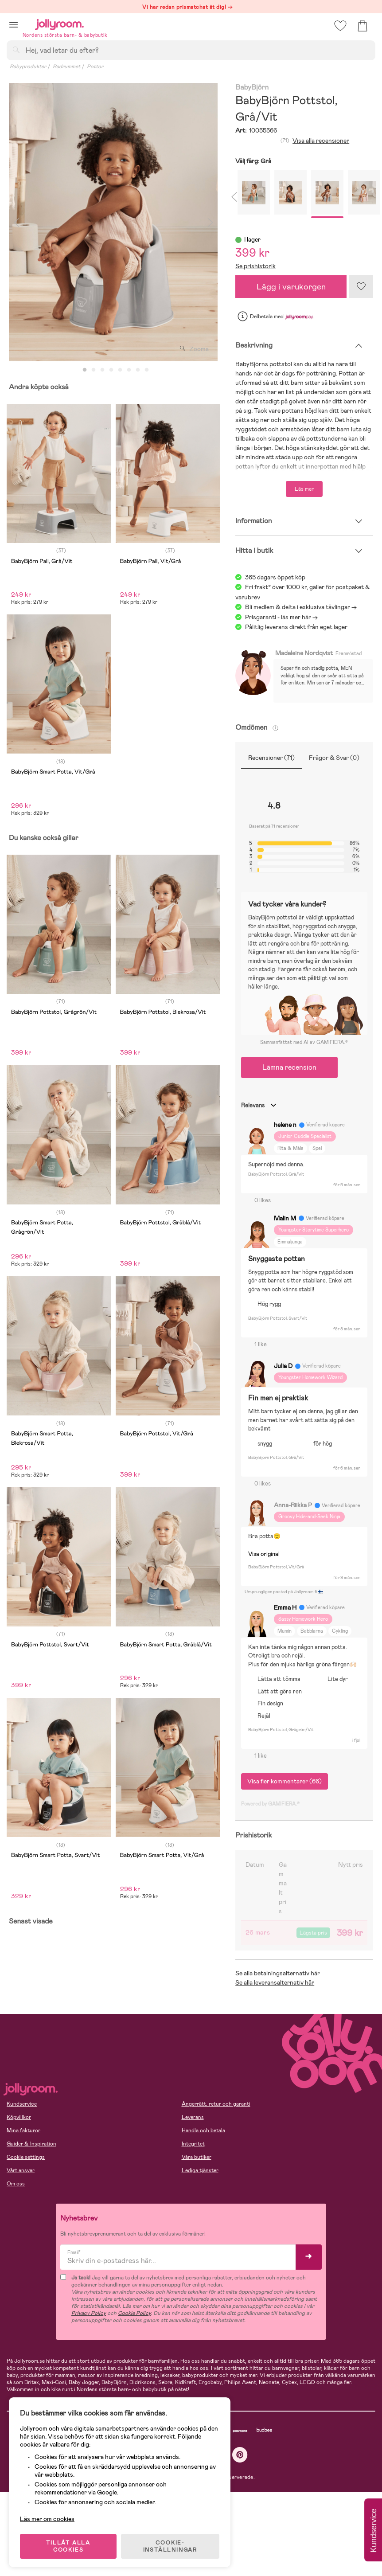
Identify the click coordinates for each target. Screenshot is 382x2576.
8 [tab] (146, 370)
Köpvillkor (19, 2117)
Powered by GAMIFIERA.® (270, 1804)
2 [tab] (93, 370)
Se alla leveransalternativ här (274, 1982)
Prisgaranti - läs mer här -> (281, 617)
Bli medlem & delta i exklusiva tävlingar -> (301, 607)
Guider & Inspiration (31, 2143)
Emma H (285, 1607)
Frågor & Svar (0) (334, 758)
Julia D (283, 1366)
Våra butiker (196, 2157)
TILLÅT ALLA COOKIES (68, 2546)
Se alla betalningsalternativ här (277, 1973)
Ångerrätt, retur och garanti (216, 2103)
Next (210, 222)
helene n (285, 1125)
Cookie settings (26, 2157)
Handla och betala (203, 2130)
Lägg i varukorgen (291, 286)
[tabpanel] (113, 222)
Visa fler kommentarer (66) (284, 1781)
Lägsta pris (313, 1932)
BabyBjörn (252, 87)
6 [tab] (129, 370)
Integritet (193, 2143)
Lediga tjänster (200, 2170)
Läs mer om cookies (47, 2518)
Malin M (285, 1218)
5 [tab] (120, 370)
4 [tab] (111, 370)
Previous (16, 222)
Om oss (16, 2183)
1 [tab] (84, 370)
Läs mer (304, 489)
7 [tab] (137, 370)
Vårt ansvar (21, 2170)
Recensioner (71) (271, 758)
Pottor (95, 66)
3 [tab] (102, 370)
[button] (13, 24)
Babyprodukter (28, 66)
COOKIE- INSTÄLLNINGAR (170, 2546)
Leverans (193, 2117)
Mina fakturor (23, 2130)
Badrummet (66, 66)
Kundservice (22, 2103)
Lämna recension (289, 1067)
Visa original (264, 1554)
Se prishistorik (255, 266)
